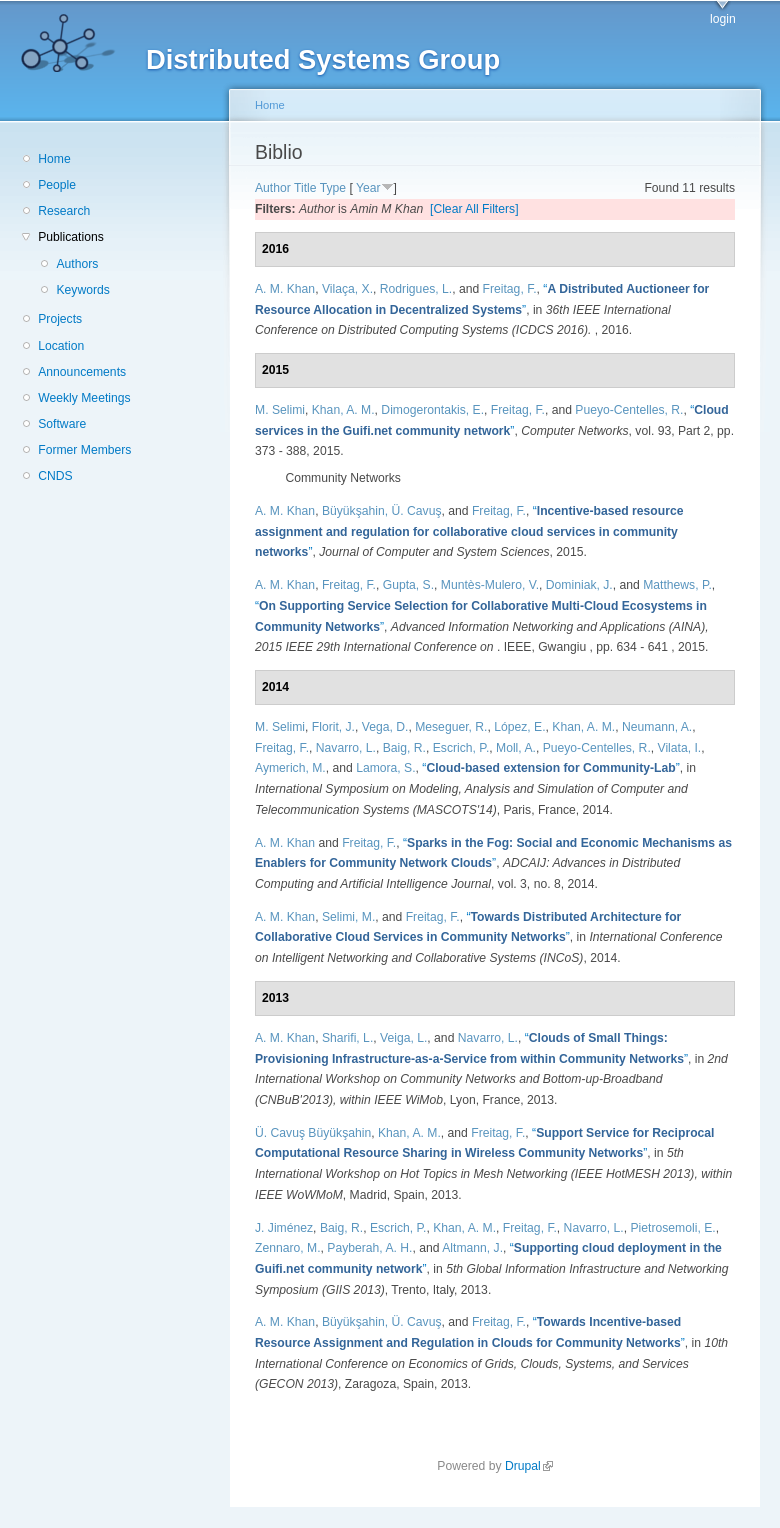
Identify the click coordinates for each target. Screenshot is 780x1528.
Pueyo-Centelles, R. (629, 410)
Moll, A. (516, 748)
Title (305, 188)
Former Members (84, 450)
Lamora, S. (385, 768)
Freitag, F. (510, 289)
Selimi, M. (348, 917)
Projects (60, 319)
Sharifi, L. (347, 1038)
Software (62, 424)
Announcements (82, 372)
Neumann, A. (657, 727)
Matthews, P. (677, 585)
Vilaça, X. (347, 289)
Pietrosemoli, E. (673, 1228)
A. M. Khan (285, 289)
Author (273, 188)
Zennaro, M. (288, 1248)
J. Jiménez (284, 1228)
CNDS (55, 476)
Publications (71, 237)
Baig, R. (404, 748)
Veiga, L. (403, 1038)
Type (333, 188)
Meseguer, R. (451, 727)
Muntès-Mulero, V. (490, 585)
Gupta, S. (408, 585)
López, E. (519, 727)
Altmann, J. (472, 1248)
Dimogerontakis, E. (432, 410)
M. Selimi (280, 410)
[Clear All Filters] (474, 209)
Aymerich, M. (290, 768)
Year (368, 188)
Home (54, 159)
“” (469, 531)
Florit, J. (333, 727)
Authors (77, 264)
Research (64, 211)
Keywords (82, 290)
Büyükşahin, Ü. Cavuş (382, 511)
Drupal (529, 1466)
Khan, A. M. (343, 410)
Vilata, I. (680, 748)
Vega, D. (385, 727)
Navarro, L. (346, 748)
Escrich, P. (461, 748)
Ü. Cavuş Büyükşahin (313, 1133)
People (57, 185)
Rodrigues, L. (416, 289)
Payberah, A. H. (369, 1248)
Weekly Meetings (84, 398)
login (723, 19)
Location (61, 346)
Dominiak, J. (579, 585)
